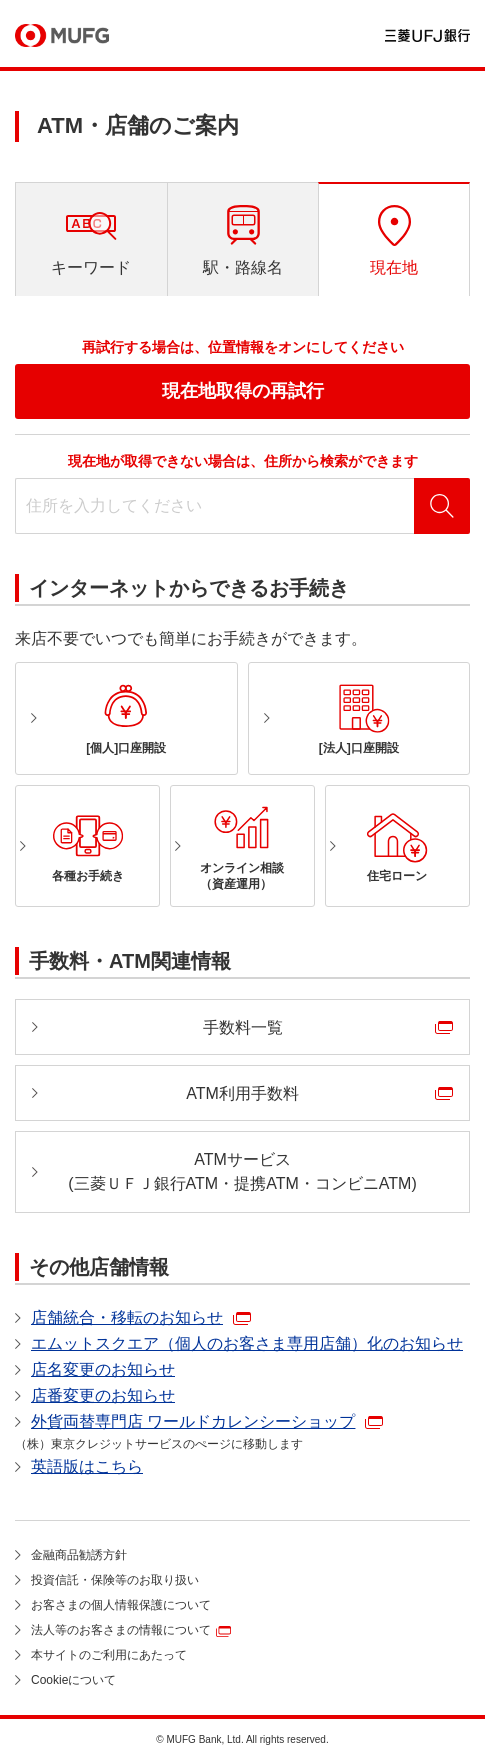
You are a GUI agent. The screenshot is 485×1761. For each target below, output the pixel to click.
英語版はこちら (87, 1466)
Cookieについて (73, 1680)
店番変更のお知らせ (103, 1395)
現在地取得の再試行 (243, 391)
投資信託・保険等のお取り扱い (115, 1580)
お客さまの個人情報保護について (121, 1605)
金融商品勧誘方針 (79, 1555)
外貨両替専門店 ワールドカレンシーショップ (193, 1421)
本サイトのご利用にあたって (109, 1655)
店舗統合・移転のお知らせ (127, 1317)
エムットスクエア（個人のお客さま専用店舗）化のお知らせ (247, 1343)
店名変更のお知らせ (103, 1369)
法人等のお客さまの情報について (121, 1630)
